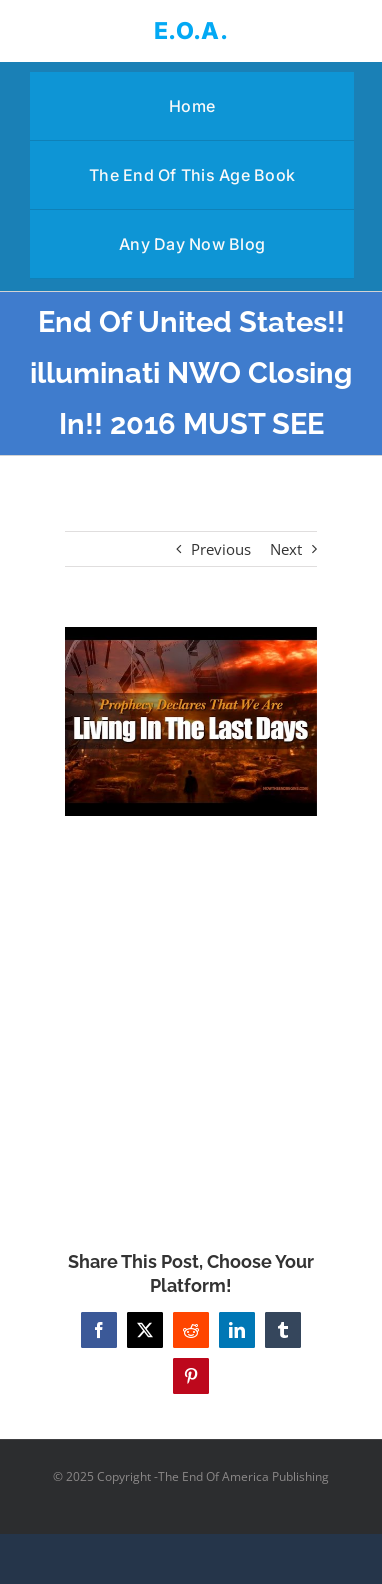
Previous (221, 549)
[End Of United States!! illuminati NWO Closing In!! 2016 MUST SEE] (191, 721)
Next (286, 549)
